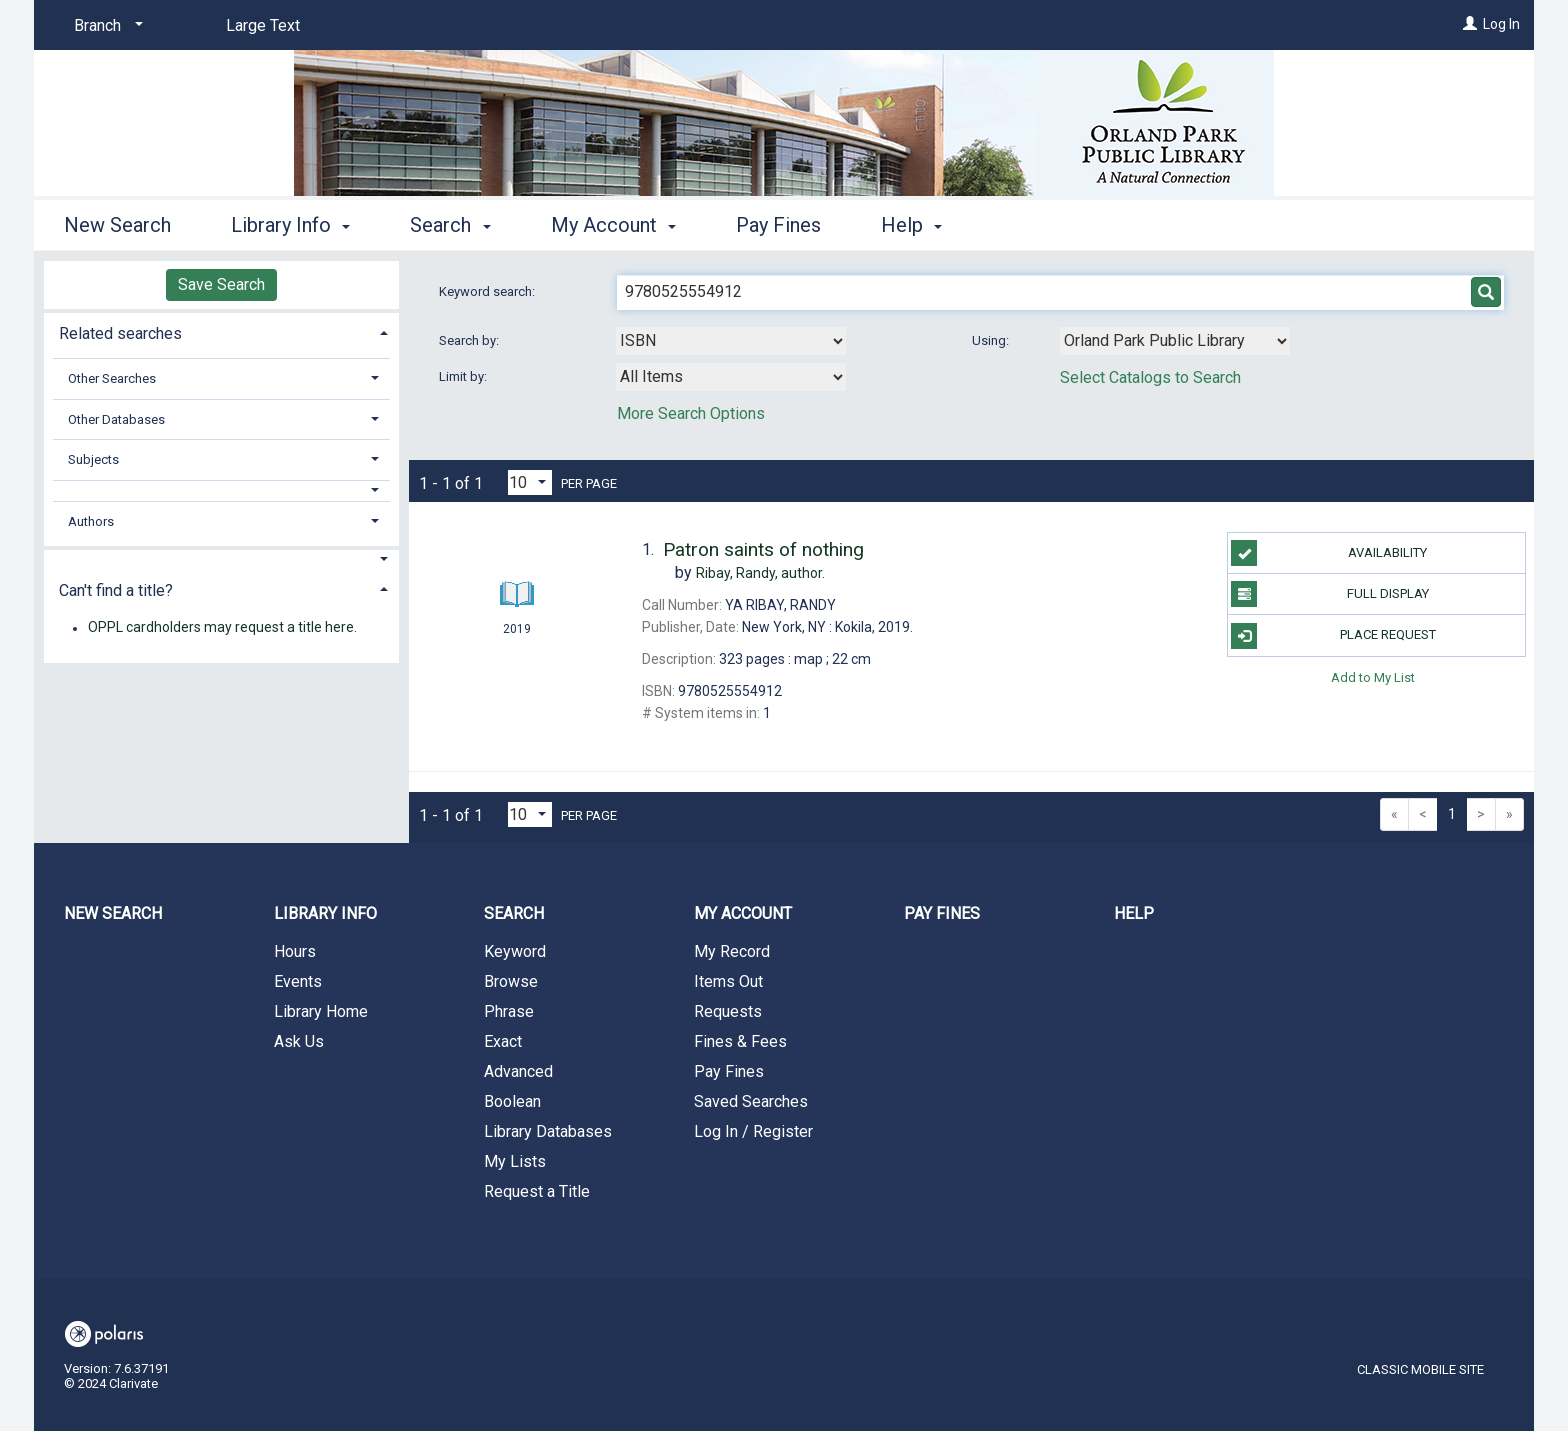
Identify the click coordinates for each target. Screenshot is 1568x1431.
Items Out (728, 981)
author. (760, 573)
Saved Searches (751, 1101)
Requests (728, 1011)
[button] (222, 490)
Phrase (509, 1011)
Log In (1501, 24)
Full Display (1329, 594)
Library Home (321, 1011)
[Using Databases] (1175, 341)
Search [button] (450, 225)
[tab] (221, 331)
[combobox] (731, 341)
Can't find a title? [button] (116, 590)
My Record (732, 951)
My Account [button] (613, 225)
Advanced (518, 1071)
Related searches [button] (120, 333)
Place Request (1333, 636)
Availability (1329, 553)
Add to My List (1373, 677)
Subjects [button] (93, 459)
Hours (295, 951)
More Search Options (691, 413)
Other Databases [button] (116, 419)
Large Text (263, 25)
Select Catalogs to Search (1150, 377)
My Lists (515, 1161)
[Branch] (105, 26)
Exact (503, 1041)
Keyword (515, 951)
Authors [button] (91, 521)
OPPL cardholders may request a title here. (222, 628)
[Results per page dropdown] (530, 482)
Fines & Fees (740, 1041)
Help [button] (911, 225)
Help (1134, 913)
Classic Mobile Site (1420, 1369)
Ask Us (299, 1041)
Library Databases (548, 1131)
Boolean (512, 1101)
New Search (117, 225)
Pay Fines (778, 225)
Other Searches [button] (112, 378)
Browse (511, 981)
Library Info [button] (290, 225)
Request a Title (537, 1191)
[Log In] (1470, 24)
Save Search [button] (221, 284)
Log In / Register (753, 1131)
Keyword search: (488, 291)
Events (298, 981)
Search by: (470, 340)
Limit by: (464, 376)
